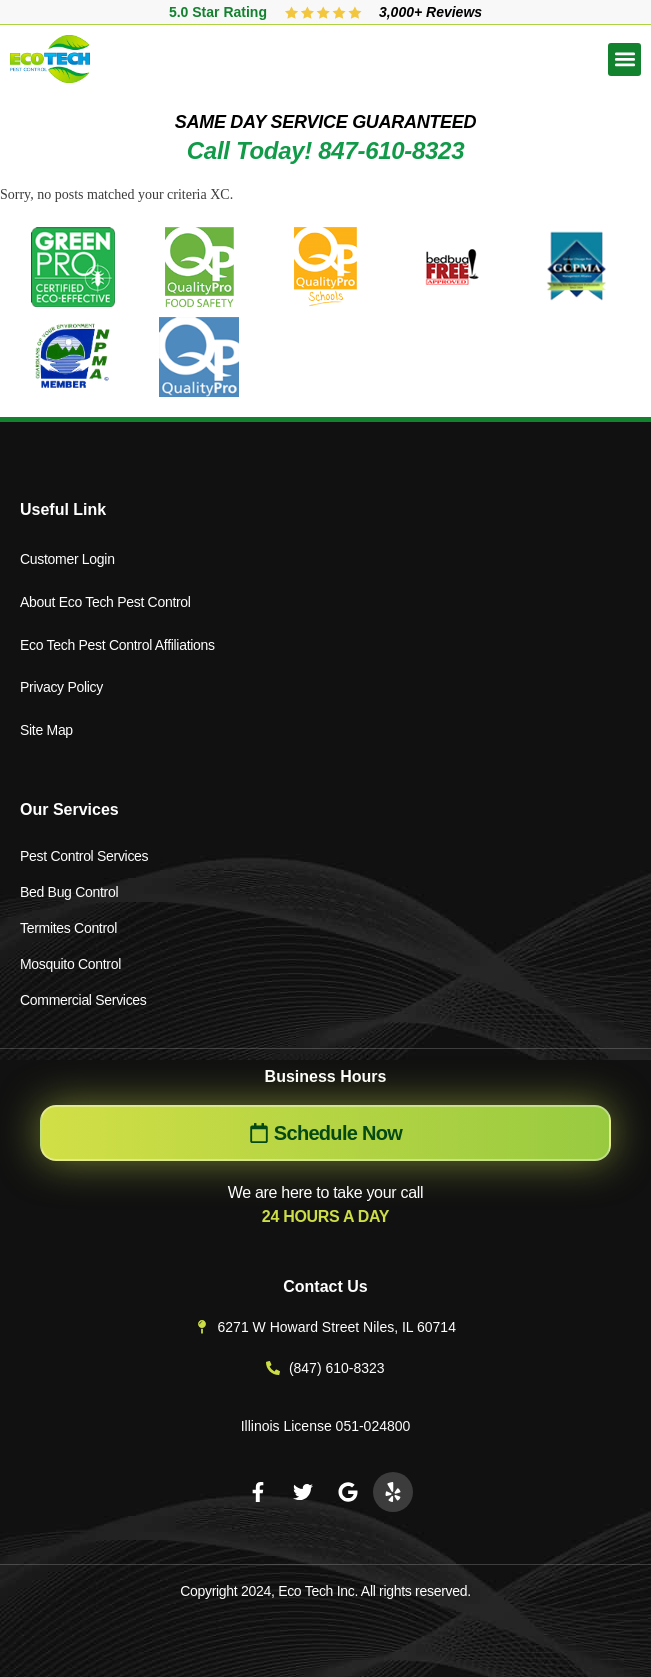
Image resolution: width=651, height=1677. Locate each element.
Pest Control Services (84, 856)
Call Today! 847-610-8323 (325, 150)
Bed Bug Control (69, 892)
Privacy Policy (61, 687)
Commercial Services (83, 1000)
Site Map (46, 730)
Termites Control (68, 928)
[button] (624, 59)
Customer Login (67, 559)
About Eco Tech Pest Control (105, 602)
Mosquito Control (70, 964)
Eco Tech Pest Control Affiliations (117, 645)
